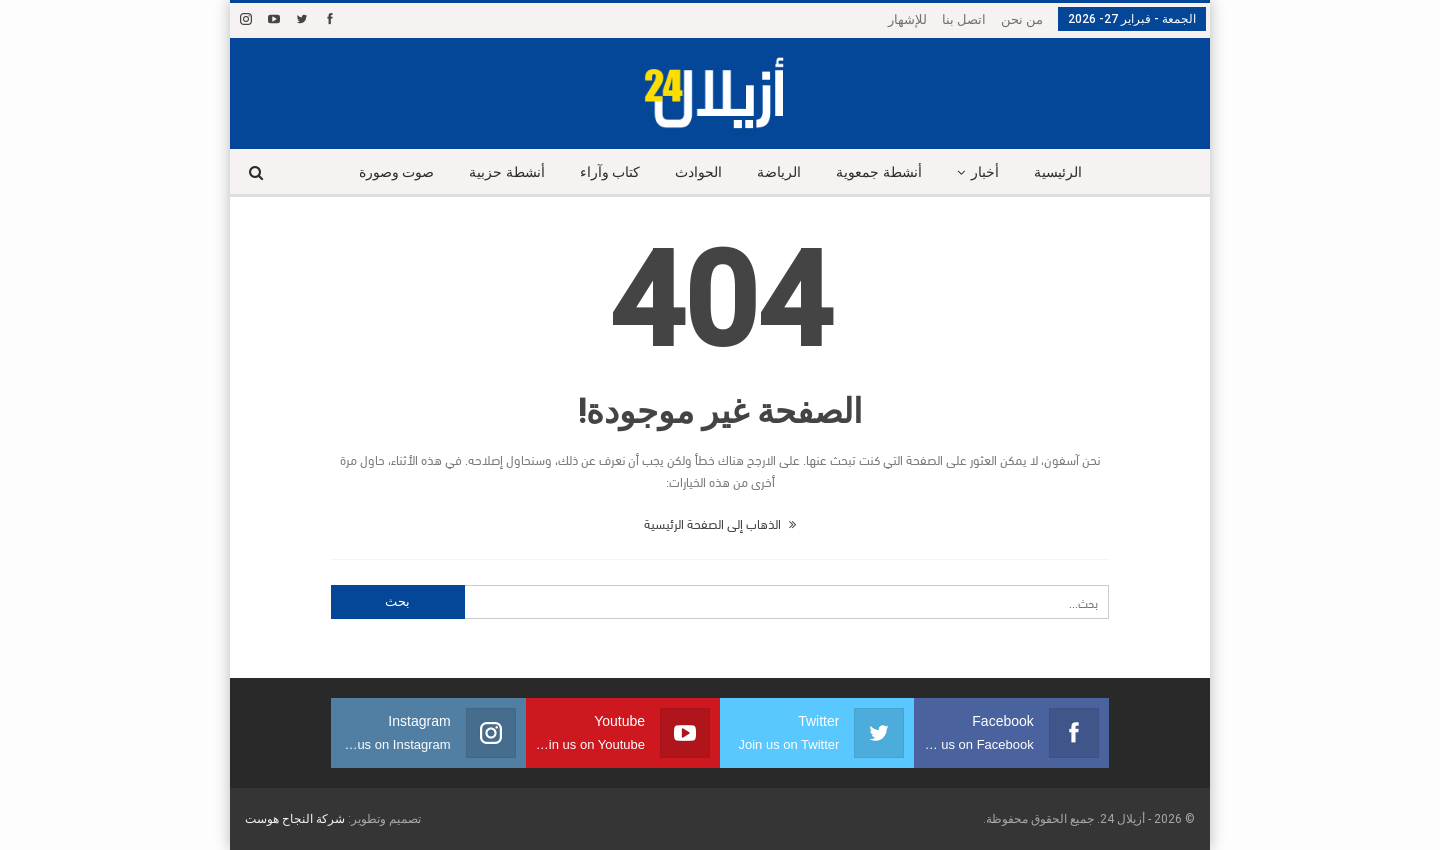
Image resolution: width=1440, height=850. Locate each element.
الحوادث (698, 172)
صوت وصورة (397, 172)
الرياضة (779, 172)
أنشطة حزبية (507, 172)
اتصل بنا (964, 19)
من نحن (1022, 19)
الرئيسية (1058, 172)
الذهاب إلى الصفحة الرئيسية (720, 523)
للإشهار (907, 19)
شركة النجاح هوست (295, 819)
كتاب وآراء (610, 172)
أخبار (985, 172)
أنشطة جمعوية (879, 172)
